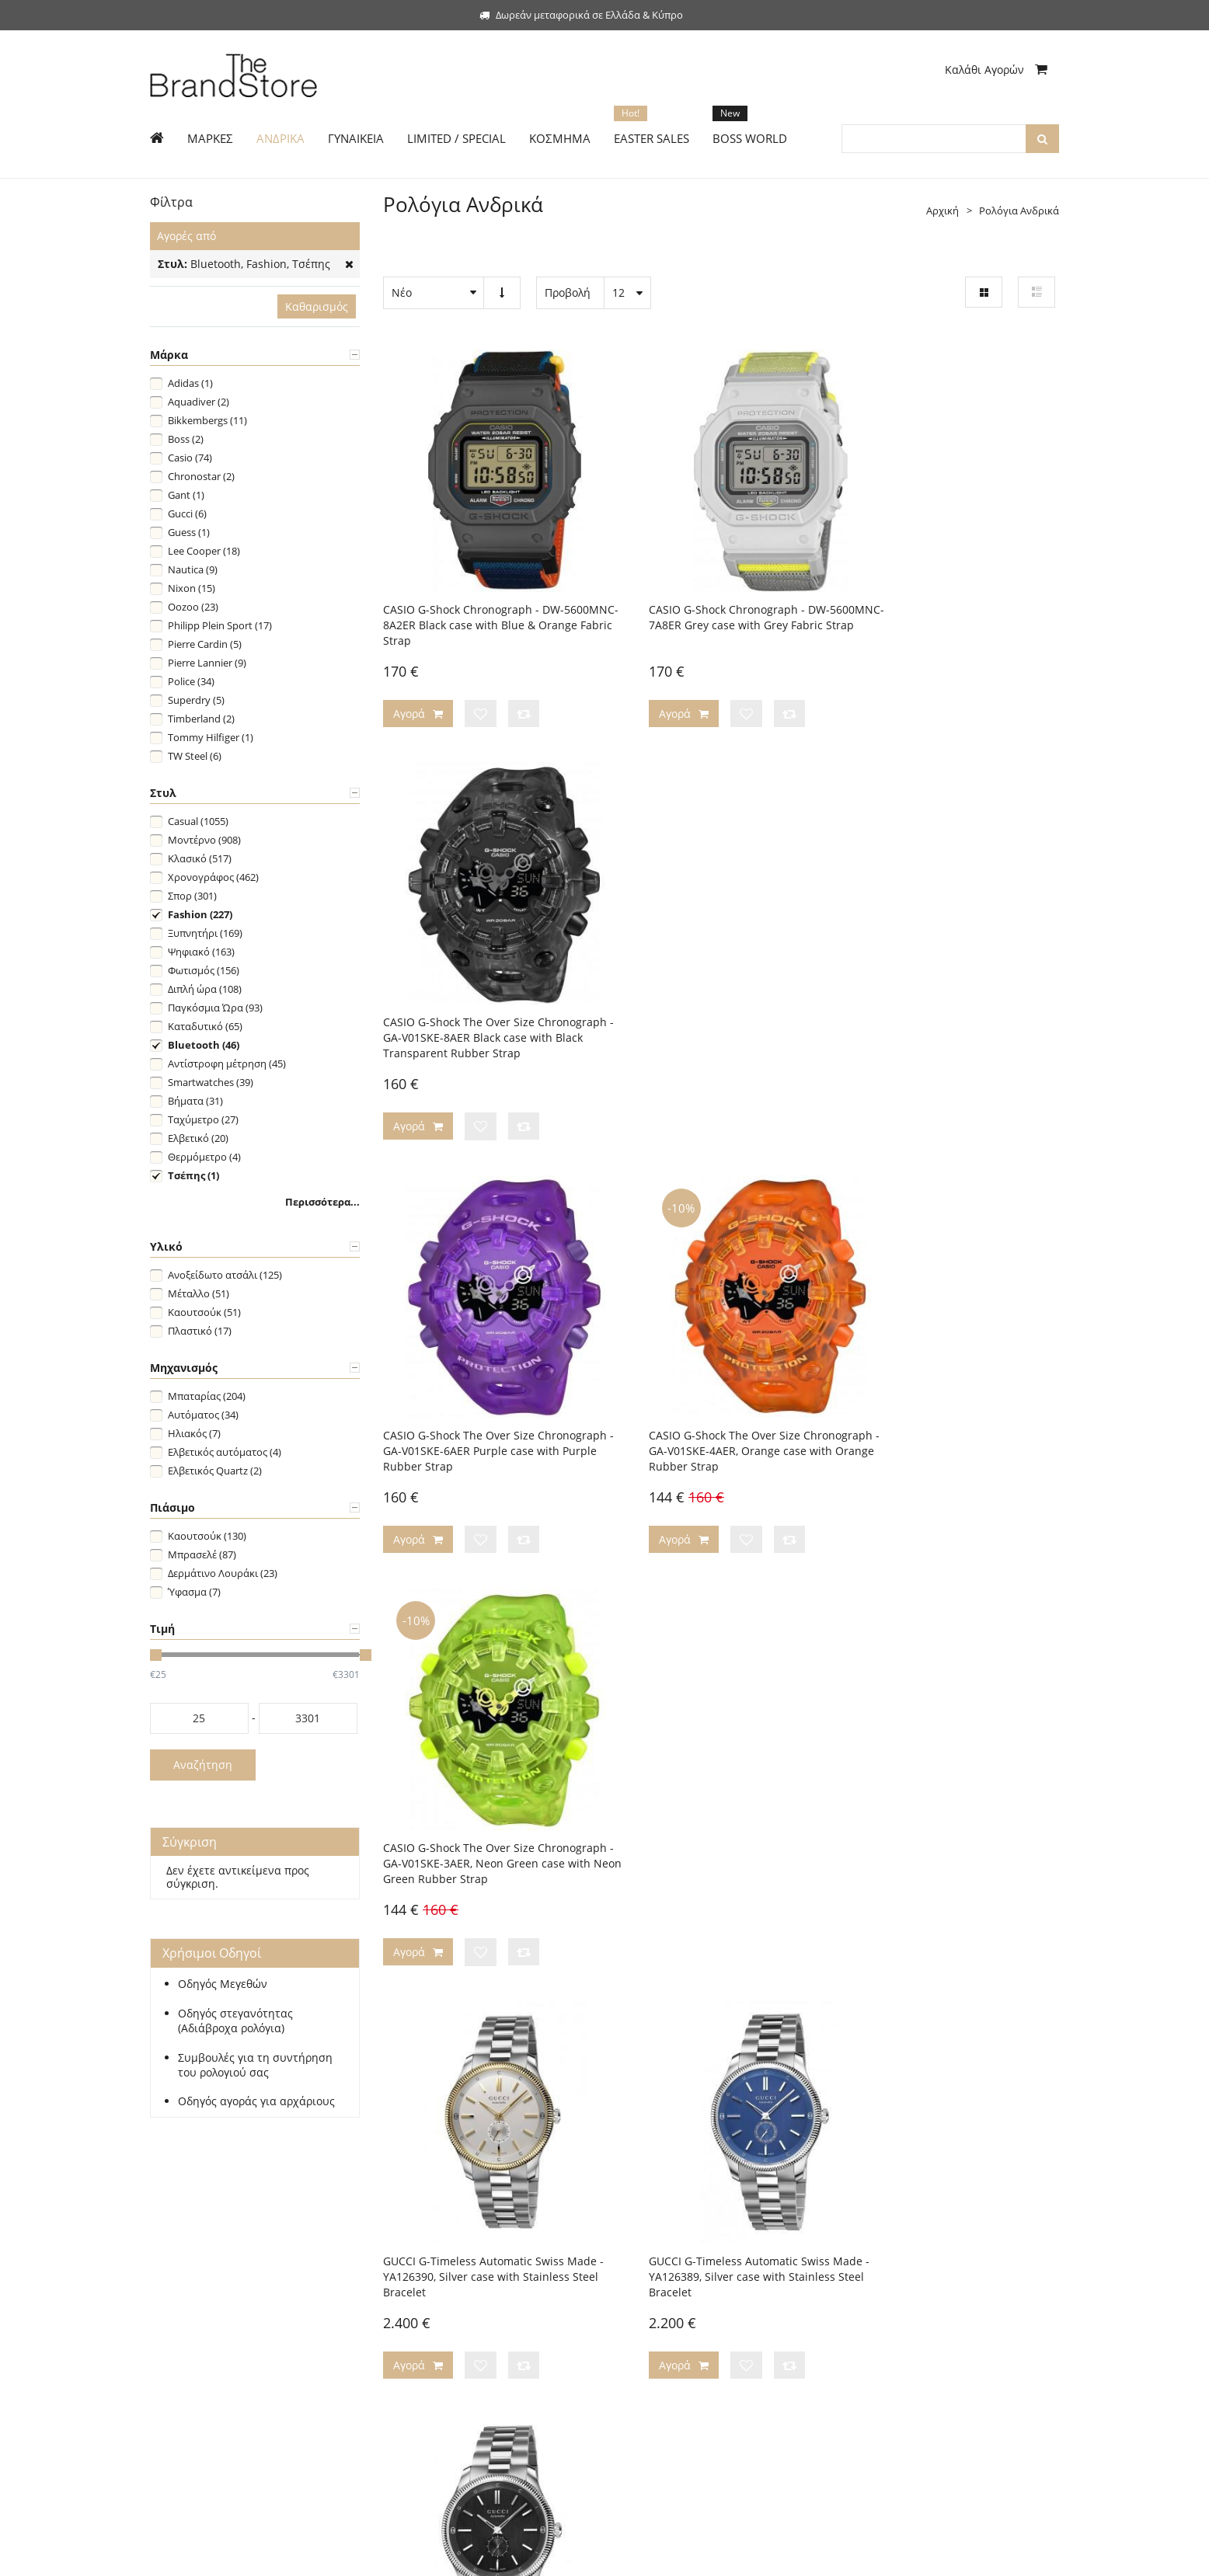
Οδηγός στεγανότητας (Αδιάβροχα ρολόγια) (235, 2021)
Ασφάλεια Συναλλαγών (669, 2314)
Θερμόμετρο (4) (204, 1157)
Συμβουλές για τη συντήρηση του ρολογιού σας (255, 2065)
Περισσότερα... (322, 1202)
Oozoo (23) (193, 607)
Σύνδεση (220, 2244)
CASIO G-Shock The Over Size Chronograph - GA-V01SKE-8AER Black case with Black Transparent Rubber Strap (947, 600)
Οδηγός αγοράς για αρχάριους (256, 2101)
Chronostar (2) (201, 476)
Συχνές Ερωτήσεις (424, 2361)
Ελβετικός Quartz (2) (215, 1471)
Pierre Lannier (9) (207, 663)
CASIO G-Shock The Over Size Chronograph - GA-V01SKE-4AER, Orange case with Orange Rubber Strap (719, 980)
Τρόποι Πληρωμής (426, 2244)
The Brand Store (251, 2555)
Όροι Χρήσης (647, 2361)
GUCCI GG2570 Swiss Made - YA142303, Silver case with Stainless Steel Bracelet (718, 1740)
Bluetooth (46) (203, 1045)
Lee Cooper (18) (204, 551)
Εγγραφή (171, 2244)
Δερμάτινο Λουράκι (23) (222, 1573)
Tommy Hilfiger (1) (210, 737)
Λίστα (1036, 292)
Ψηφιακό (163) (201, 952)
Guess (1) (189, 532)
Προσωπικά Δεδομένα (667, 2338)
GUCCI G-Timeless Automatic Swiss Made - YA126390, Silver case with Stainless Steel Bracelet (473, 1368)
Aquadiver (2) (198, 402)
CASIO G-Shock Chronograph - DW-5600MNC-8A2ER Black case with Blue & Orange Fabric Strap (486, 592)
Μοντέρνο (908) (204, 840)
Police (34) (191, 681)
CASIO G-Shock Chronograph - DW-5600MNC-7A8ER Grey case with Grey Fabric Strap (713, 592)
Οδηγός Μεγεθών (222, 1984)
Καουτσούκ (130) (207, 1536)
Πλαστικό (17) (200, 1331)
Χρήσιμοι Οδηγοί (423, 2314)
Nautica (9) (193, 569)
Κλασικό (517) (200, 858)
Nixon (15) (191, 588)
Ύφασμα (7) (194, 1592)
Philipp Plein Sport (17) (220, 625)
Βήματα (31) (195, 1101)
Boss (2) (186, 439)
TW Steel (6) (194, 756)
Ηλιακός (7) (194, 1433)
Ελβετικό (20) (198, 1138)
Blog (626, 2291)
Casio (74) (190, 458)
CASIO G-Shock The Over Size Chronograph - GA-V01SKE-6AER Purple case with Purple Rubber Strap (485, 980)
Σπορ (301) (192, 896)
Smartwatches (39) (210, 1082)
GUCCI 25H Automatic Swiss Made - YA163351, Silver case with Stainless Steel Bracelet (476, 1747)
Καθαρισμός (316, 306)
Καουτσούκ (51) (204, 1312)
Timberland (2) (201, 719)
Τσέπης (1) (193, 1175)
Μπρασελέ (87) (202, 1554)
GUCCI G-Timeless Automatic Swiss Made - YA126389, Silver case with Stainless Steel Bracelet (706, 1368)
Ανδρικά (169, 2268)
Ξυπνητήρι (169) (205, 933)
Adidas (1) (190, 383)
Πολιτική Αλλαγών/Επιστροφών (457, 2291)
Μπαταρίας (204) (207, 1396)
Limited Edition (185, 2314)
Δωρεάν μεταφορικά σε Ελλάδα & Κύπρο (581, 15)
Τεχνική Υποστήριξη (429, 2338)
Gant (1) (186, 495)
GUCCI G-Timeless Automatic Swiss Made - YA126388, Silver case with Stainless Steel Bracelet (939, 1368)
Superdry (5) (196, 700)
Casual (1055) (198, 821)
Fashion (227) (200, 914)
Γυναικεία (173, 2291)
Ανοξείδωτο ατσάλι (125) (225, 1275)
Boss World (176, 2361)
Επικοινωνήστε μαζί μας (672, 2268)
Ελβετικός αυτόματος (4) (224, 1452)
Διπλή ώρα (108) (205, 989)
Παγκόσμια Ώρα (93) (215, 1008)
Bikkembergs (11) (207, 420)
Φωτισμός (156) (203, 970)
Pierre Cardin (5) (205, 644)
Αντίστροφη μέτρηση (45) (227, 1063)
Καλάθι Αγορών (996, 69)
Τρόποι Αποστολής (427, 2268)
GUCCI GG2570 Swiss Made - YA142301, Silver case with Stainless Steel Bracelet (951, 1740)
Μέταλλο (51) (198, 1293)
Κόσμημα (171, 2338)
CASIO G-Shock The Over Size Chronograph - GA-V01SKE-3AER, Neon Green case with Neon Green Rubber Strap (949, 987)
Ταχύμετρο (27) (203, 1119)
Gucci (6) (187, 513)
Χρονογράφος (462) (213, 877)
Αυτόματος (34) (203, 1415)
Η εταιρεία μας (650, 2244)
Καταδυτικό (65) (205, 1026)
